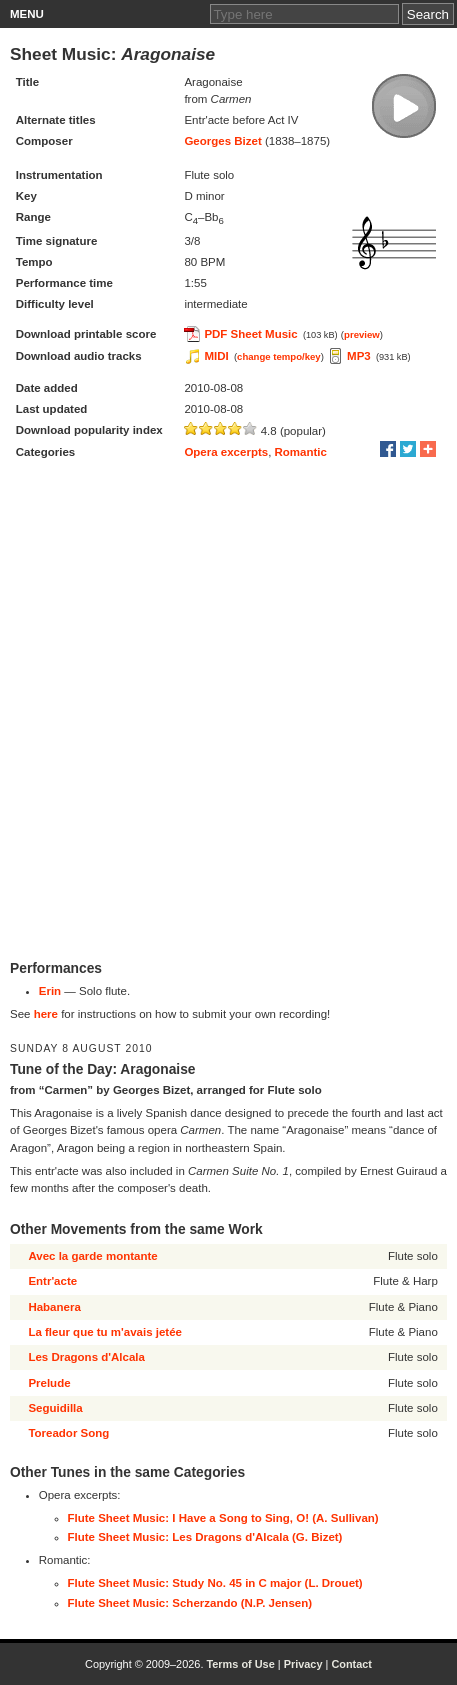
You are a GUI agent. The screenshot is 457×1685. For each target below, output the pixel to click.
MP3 (359, 356)
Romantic (301, 452)
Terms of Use (240, 1664)
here (46, 1014)
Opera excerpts (226, 452)
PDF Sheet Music (250, 334)
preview (362, 334)
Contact (351, 1664)
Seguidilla (55, 1408)
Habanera (54, 1307)
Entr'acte (52, 1281)
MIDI (216, 356)
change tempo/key (279, 356)
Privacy (303, 1664)
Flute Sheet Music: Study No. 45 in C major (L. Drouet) (215, 1583)
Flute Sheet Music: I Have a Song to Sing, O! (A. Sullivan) (223, 1518)
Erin (50, 991)
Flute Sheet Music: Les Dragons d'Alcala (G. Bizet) (205, 1537)
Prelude (49, 1383)
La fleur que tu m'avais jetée (105, 1332)
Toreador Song (68, 1433)
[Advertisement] (228, 711)
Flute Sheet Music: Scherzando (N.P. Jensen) (190, 1603)
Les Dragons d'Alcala (86, 1357)
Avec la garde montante (92, 1256)
